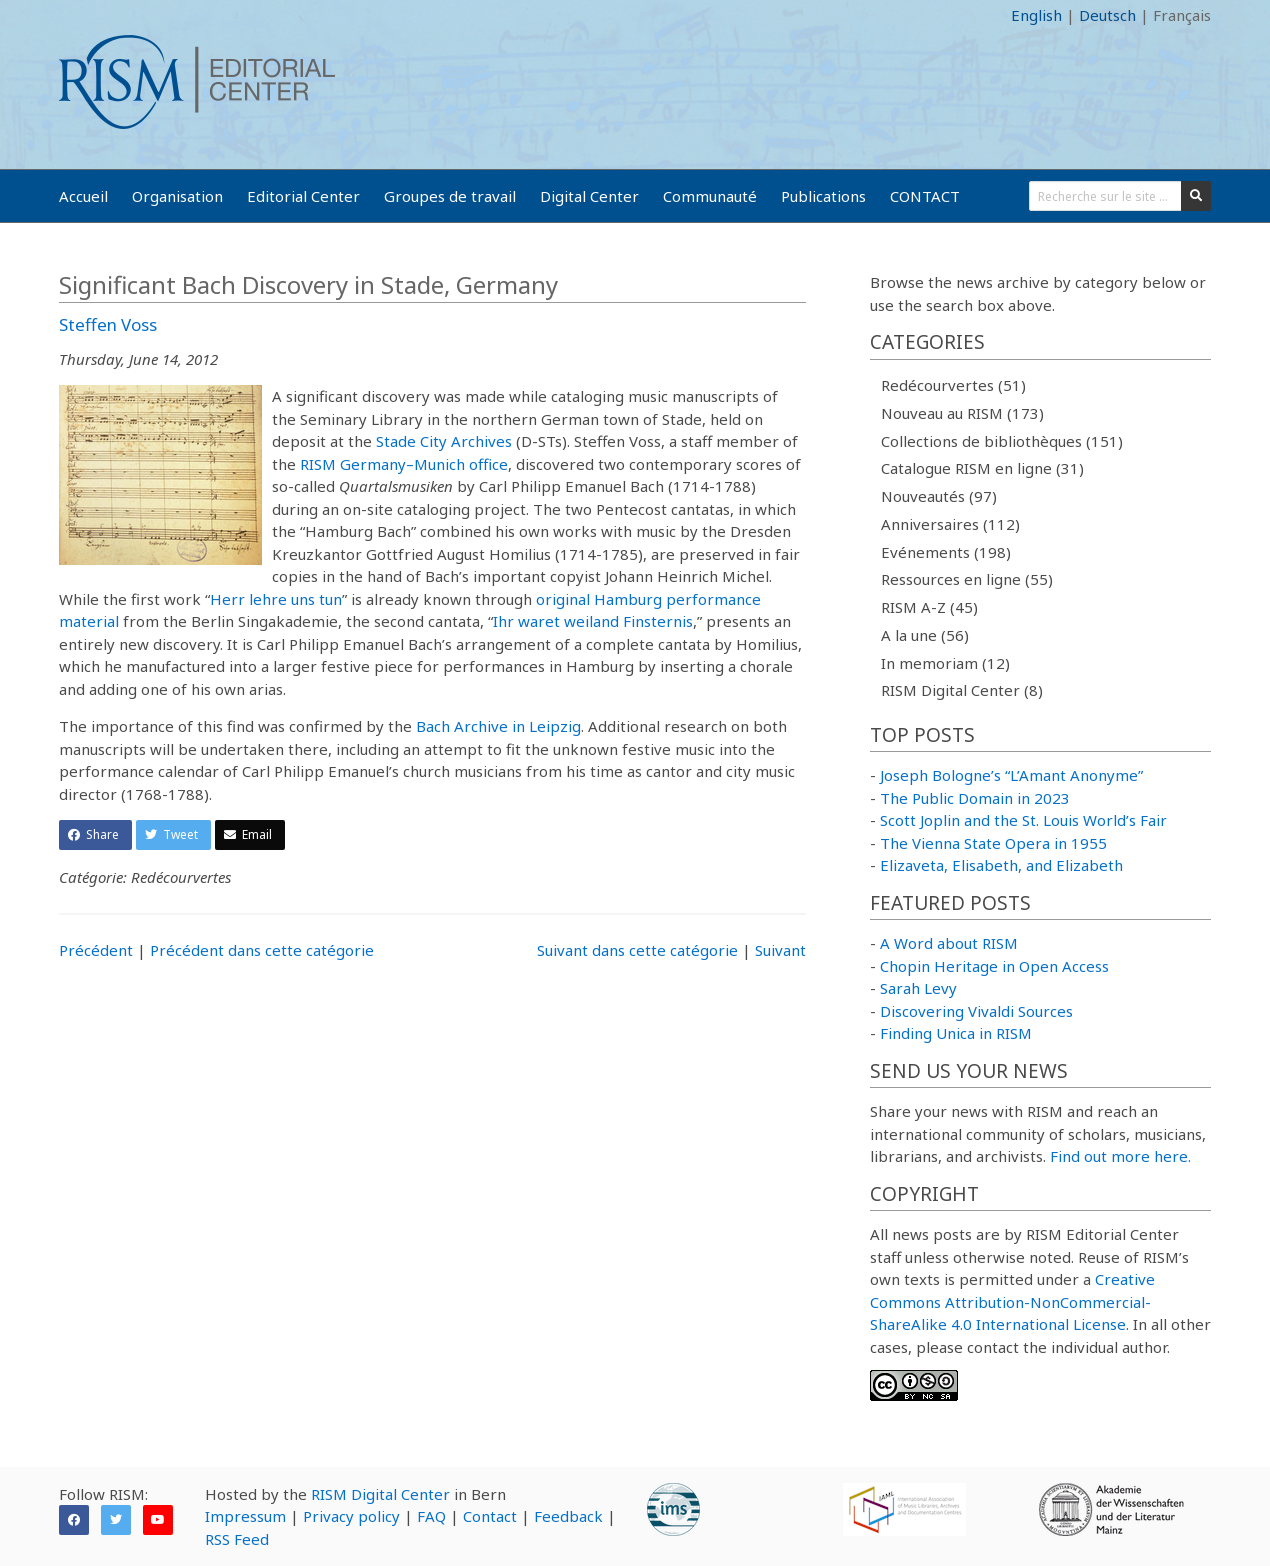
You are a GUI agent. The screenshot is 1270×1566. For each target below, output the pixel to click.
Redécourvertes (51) (953, 385)
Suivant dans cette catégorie (637, 950)
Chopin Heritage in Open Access (994, 966)
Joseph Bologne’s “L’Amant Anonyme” (1011, 775)
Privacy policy (351, 1516)
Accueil (83, 196)
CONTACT (925, 196)
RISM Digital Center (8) (962, 690)
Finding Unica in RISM (956, 1033)
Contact (490, 1516)
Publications (823, 196)
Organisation (177, 196)
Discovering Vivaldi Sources (976, 1011)
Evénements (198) (946, 552)
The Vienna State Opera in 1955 (993, 843)
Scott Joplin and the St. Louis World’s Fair (1023, 820)
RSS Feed (237, 1539)
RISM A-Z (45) (929, 607)
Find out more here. (1120, 1156)
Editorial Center (303, 196)
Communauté (710, 196)
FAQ (431, 1516)
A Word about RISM (949, 943)
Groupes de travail (450, 196)
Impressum (245, 1516)
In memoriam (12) (945, 663)
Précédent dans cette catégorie (262, 950)
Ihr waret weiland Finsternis (593, 621)
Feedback (568, 1516)
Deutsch (1107, 15)
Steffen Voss (108, 324)
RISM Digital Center (380, 1494)
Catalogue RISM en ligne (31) (982, 468)
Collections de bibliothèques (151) (1002, 441)
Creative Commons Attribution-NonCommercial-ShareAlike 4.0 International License (1012, 1301)
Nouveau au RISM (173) (962, 413)
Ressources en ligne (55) (967, 579)
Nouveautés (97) (939, 496)
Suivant (780, 950)
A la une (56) (925, 635)
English (1036, 15)
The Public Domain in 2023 (975, 798)
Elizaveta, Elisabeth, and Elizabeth (1001, 865)
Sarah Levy (918, 988)
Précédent (96, 950)
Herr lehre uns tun (276, 599)
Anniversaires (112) (950, 524)
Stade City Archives (444, 441)
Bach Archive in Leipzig (498, 726)
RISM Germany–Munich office (404, 464)
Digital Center (589, 196)
